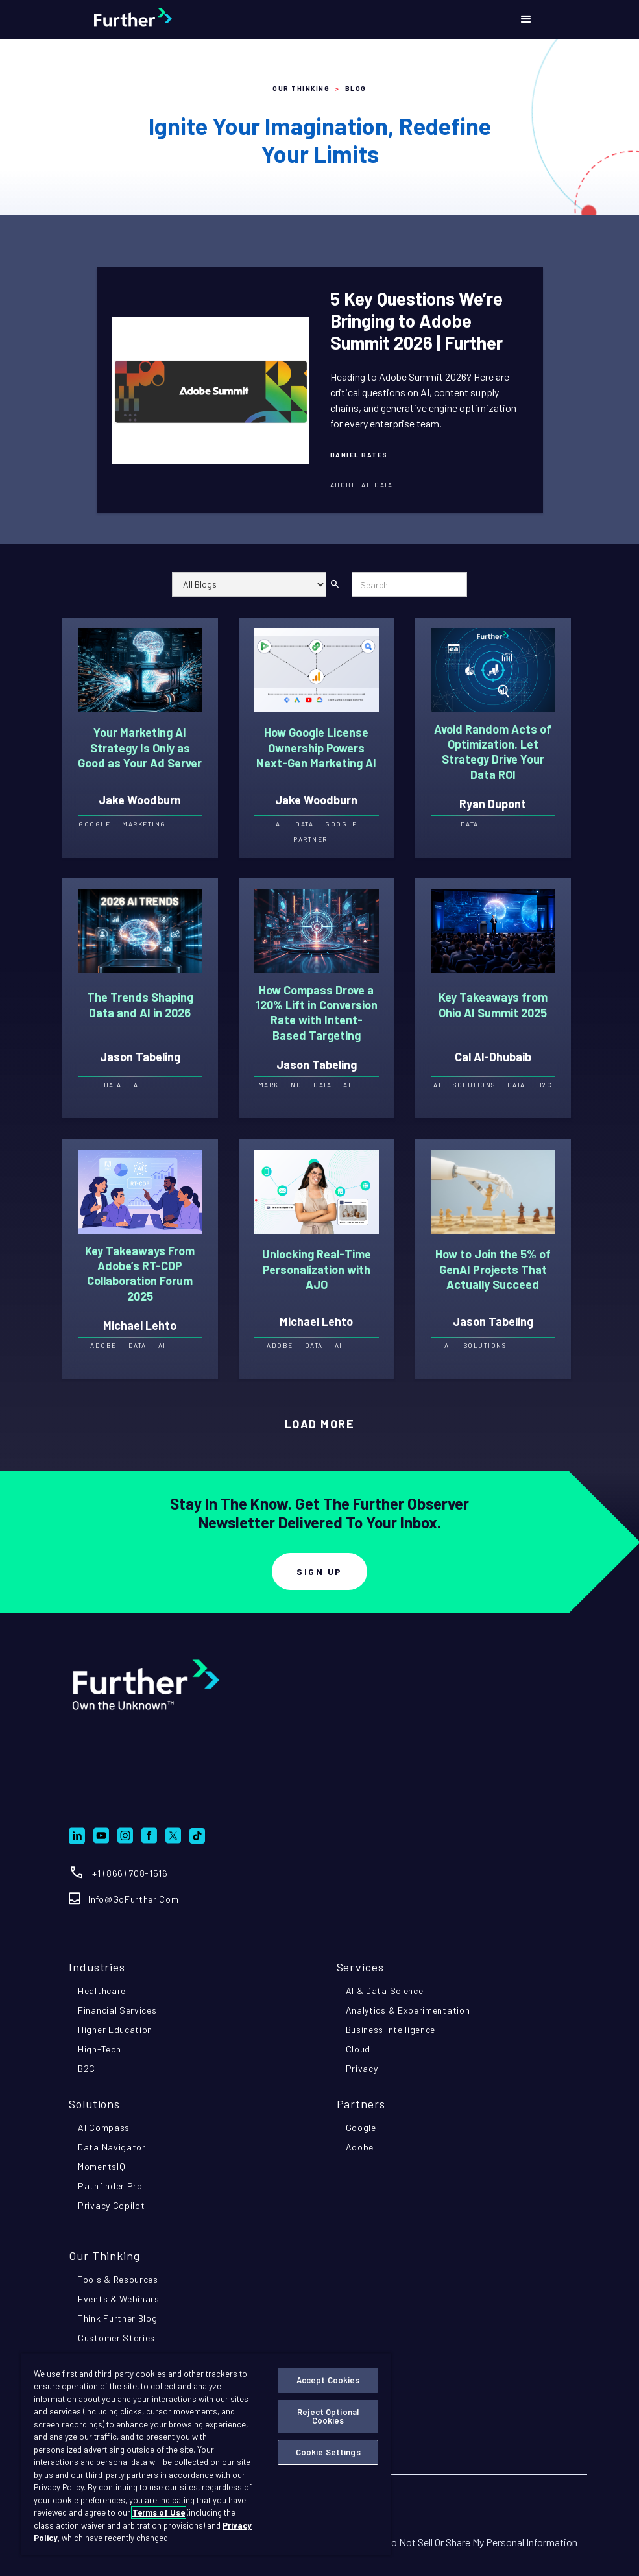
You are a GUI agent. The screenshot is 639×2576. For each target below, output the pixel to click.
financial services (117, 2010)
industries (97, 1967)
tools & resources (118, 2279)
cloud (358, 2048)
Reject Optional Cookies (328, 2416)
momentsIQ (101, 2166)
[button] (526, 19)
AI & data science (385, 1990)
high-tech (99, 2048)
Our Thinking (301, 88)
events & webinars (119, 2298)
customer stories (116, 2337)
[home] (165, 19)
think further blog (118, 2318)
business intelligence (391, 2029)
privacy (362, 2068)
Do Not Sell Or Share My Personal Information (481, 2542)
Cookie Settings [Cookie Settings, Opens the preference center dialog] (328, 2452)
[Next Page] (320, 1424)
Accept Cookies (328, 2380)
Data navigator (112, 2146)
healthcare (102, 1990)
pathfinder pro (110, 2185)
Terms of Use (158, 2512)
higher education (115, 2029)
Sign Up (319, 1571)
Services (360, 1967)
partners (361, 2104)
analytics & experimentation (408, 2010)
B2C (86, 2068)
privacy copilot (111, 2205)
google (361, 2127)
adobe (360, 2146)
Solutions (94, 2104)
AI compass (104, 2127)
